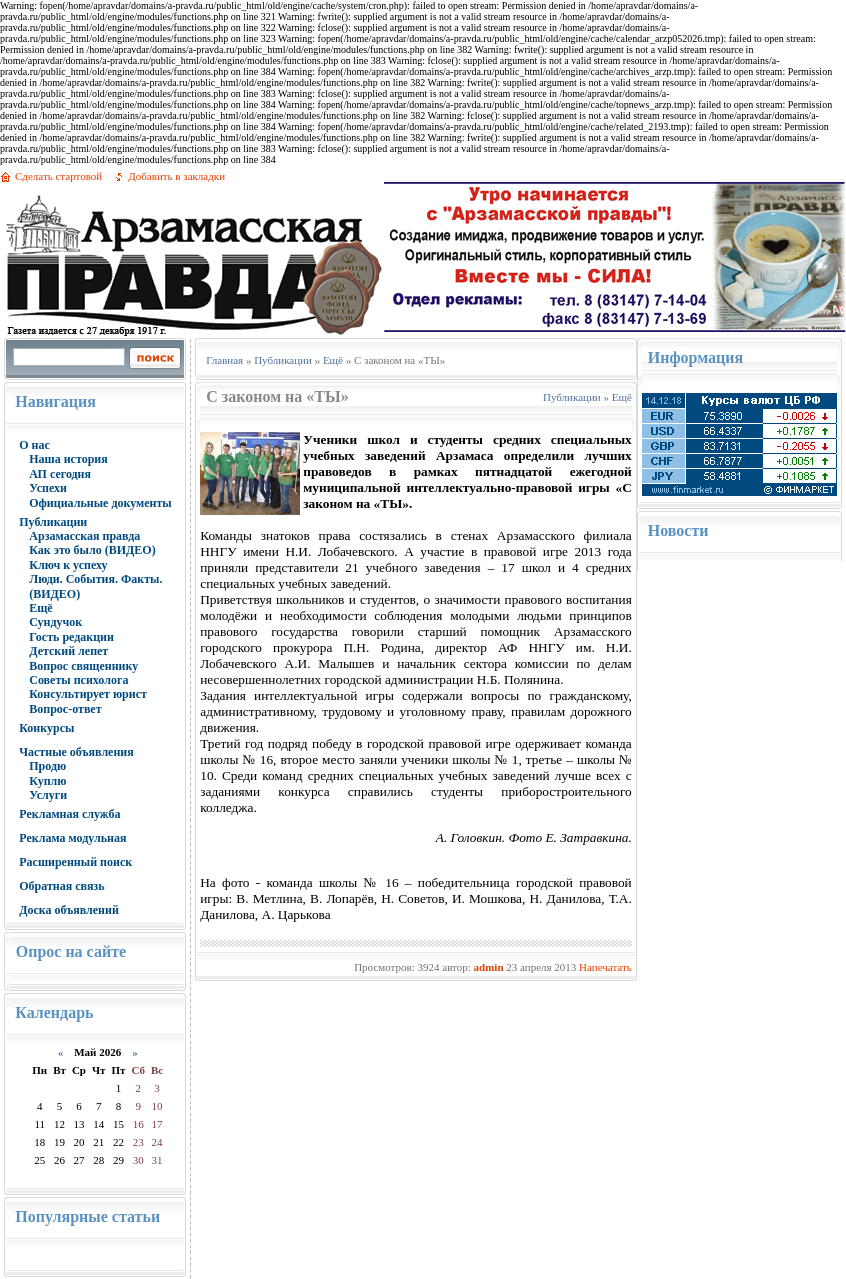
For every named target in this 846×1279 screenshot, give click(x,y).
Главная (224, 360)
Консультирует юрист (88, 694)
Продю (47, 766)
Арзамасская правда (84, 536)
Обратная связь (61, 886)
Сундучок (55, 622)
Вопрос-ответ (65, 709)
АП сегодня (60, 474)
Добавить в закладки (176, 176)
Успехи (48, 488)
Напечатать (605, 967)
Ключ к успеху (68, 565)
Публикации (53, 522)
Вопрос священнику (83, 666)
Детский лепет (68, 651)
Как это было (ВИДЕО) (92, 550)
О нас (34, 445)
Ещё (40, 608)
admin (489, 967)
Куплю (47, 781)
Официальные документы (100, 503)
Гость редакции (71, 637)
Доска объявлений (69, 910)
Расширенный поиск (75, 862)
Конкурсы (46, 728)
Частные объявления (76, 752)
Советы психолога (78, 680)
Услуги (48, 795)
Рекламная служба (69, 814)
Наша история (68, 459)
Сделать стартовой (58, 176)
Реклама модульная (72, 838)
